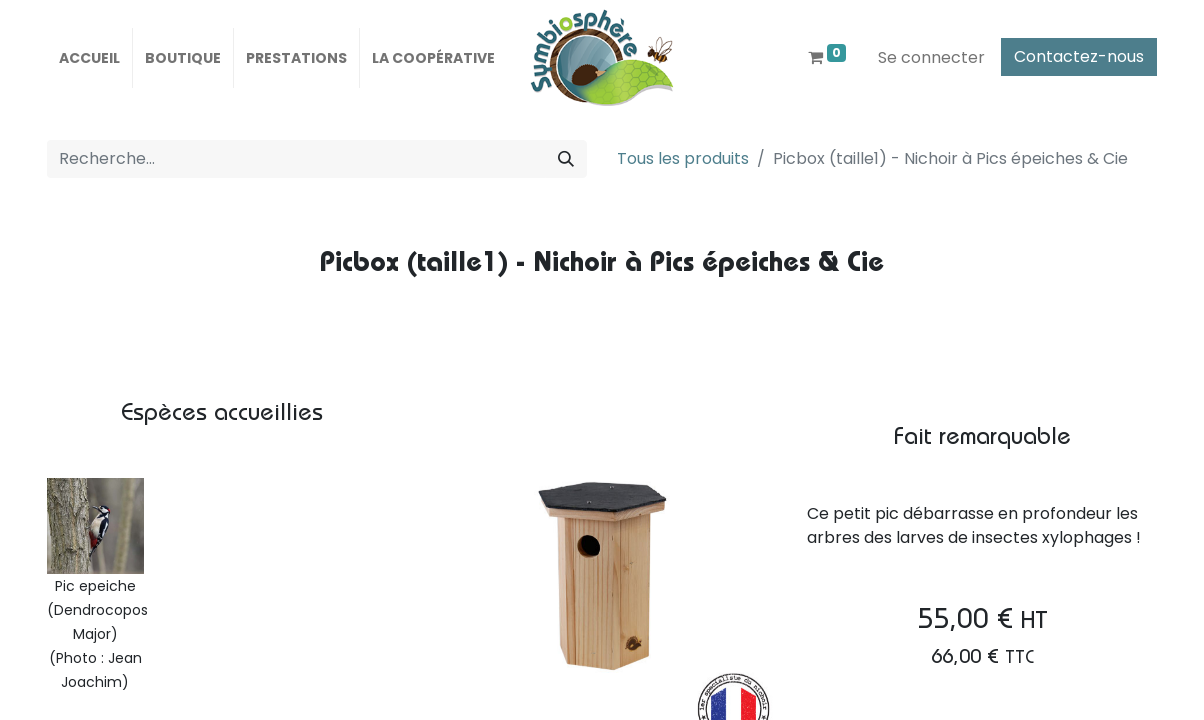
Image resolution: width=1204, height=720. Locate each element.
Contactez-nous (1079, 56)
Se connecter (931, 57)
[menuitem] (89, 58)
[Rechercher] (566, 159)
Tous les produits (683, 158)
